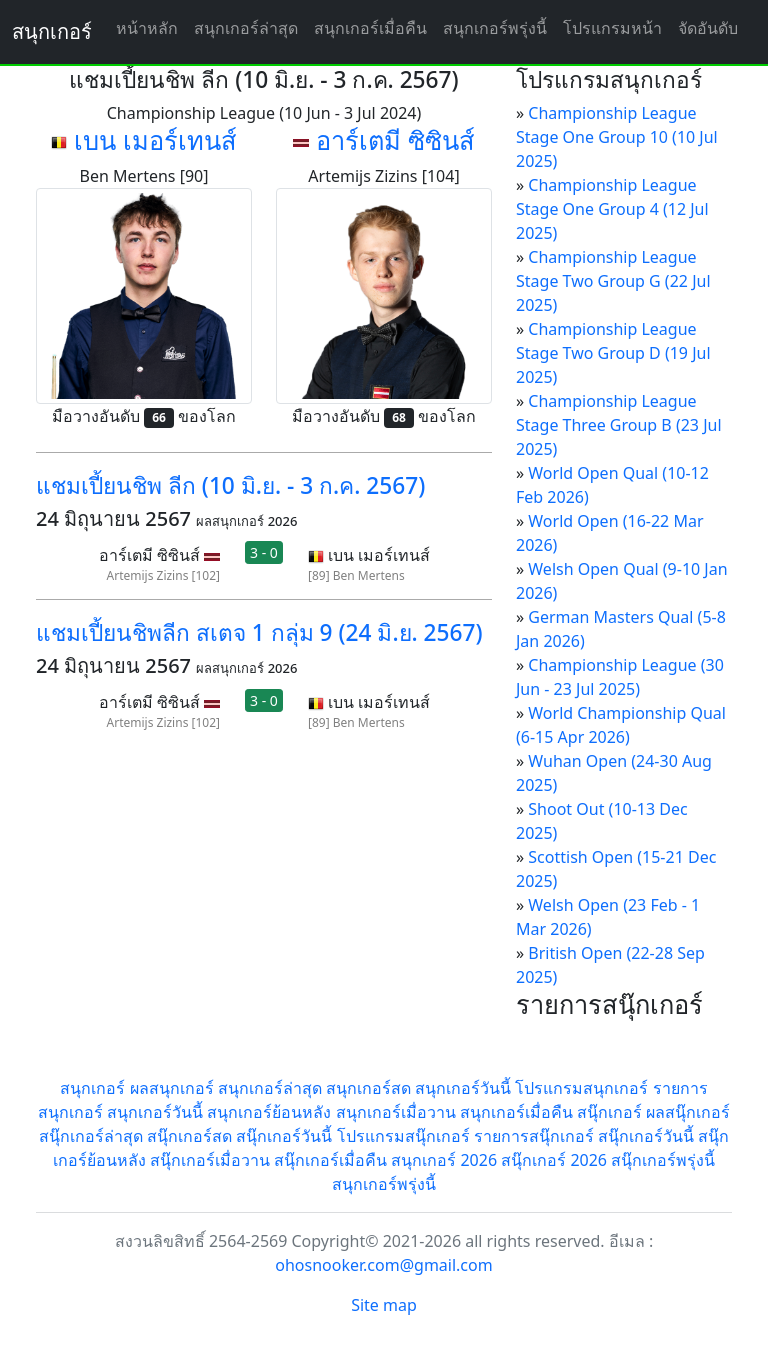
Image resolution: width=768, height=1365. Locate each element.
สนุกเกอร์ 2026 (444, 1160)
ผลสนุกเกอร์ (172, 1088)
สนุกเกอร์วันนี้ (463, 1088)
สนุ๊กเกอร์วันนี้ (284, 1136)
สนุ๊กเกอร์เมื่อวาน (210, 1160)
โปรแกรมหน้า (612, 28)
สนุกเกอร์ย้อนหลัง (269, 1112)
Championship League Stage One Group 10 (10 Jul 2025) (617, 137)
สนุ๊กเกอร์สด (189, 1136)
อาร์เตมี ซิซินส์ (395, 140)
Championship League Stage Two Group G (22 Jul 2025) (613, 281)
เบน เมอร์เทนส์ (155, 140)
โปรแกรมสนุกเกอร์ (581, 1088)
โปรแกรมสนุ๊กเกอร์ (403, 1136)
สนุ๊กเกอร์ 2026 (554, 1160)
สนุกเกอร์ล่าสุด (246, 28)
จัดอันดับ (708, 28)
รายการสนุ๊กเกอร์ (534, 1136)
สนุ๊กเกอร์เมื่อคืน (330, 1160)
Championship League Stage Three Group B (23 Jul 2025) (619, 425)
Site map (384, 1305)
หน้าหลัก (147, 28)
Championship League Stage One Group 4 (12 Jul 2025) (612, 209)
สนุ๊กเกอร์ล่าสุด (91, 1136)
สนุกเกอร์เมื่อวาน (396, 1112)
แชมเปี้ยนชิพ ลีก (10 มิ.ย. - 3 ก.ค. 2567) (230, 485)
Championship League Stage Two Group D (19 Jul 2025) (613, 353)
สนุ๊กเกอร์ (609, 1112)
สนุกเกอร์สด (368, 1088)
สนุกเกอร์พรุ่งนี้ (495, 28)
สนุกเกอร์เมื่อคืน (370, 28)
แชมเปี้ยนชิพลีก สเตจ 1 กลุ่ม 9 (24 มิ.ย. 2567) (259, 632)
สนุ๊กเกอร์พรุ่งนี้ (663, 1160)
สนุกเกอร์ (52, 31)
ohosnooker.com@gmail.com (383, 1265)
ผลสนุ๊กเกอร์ (688, 1112)
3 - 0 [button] (263, 552)
